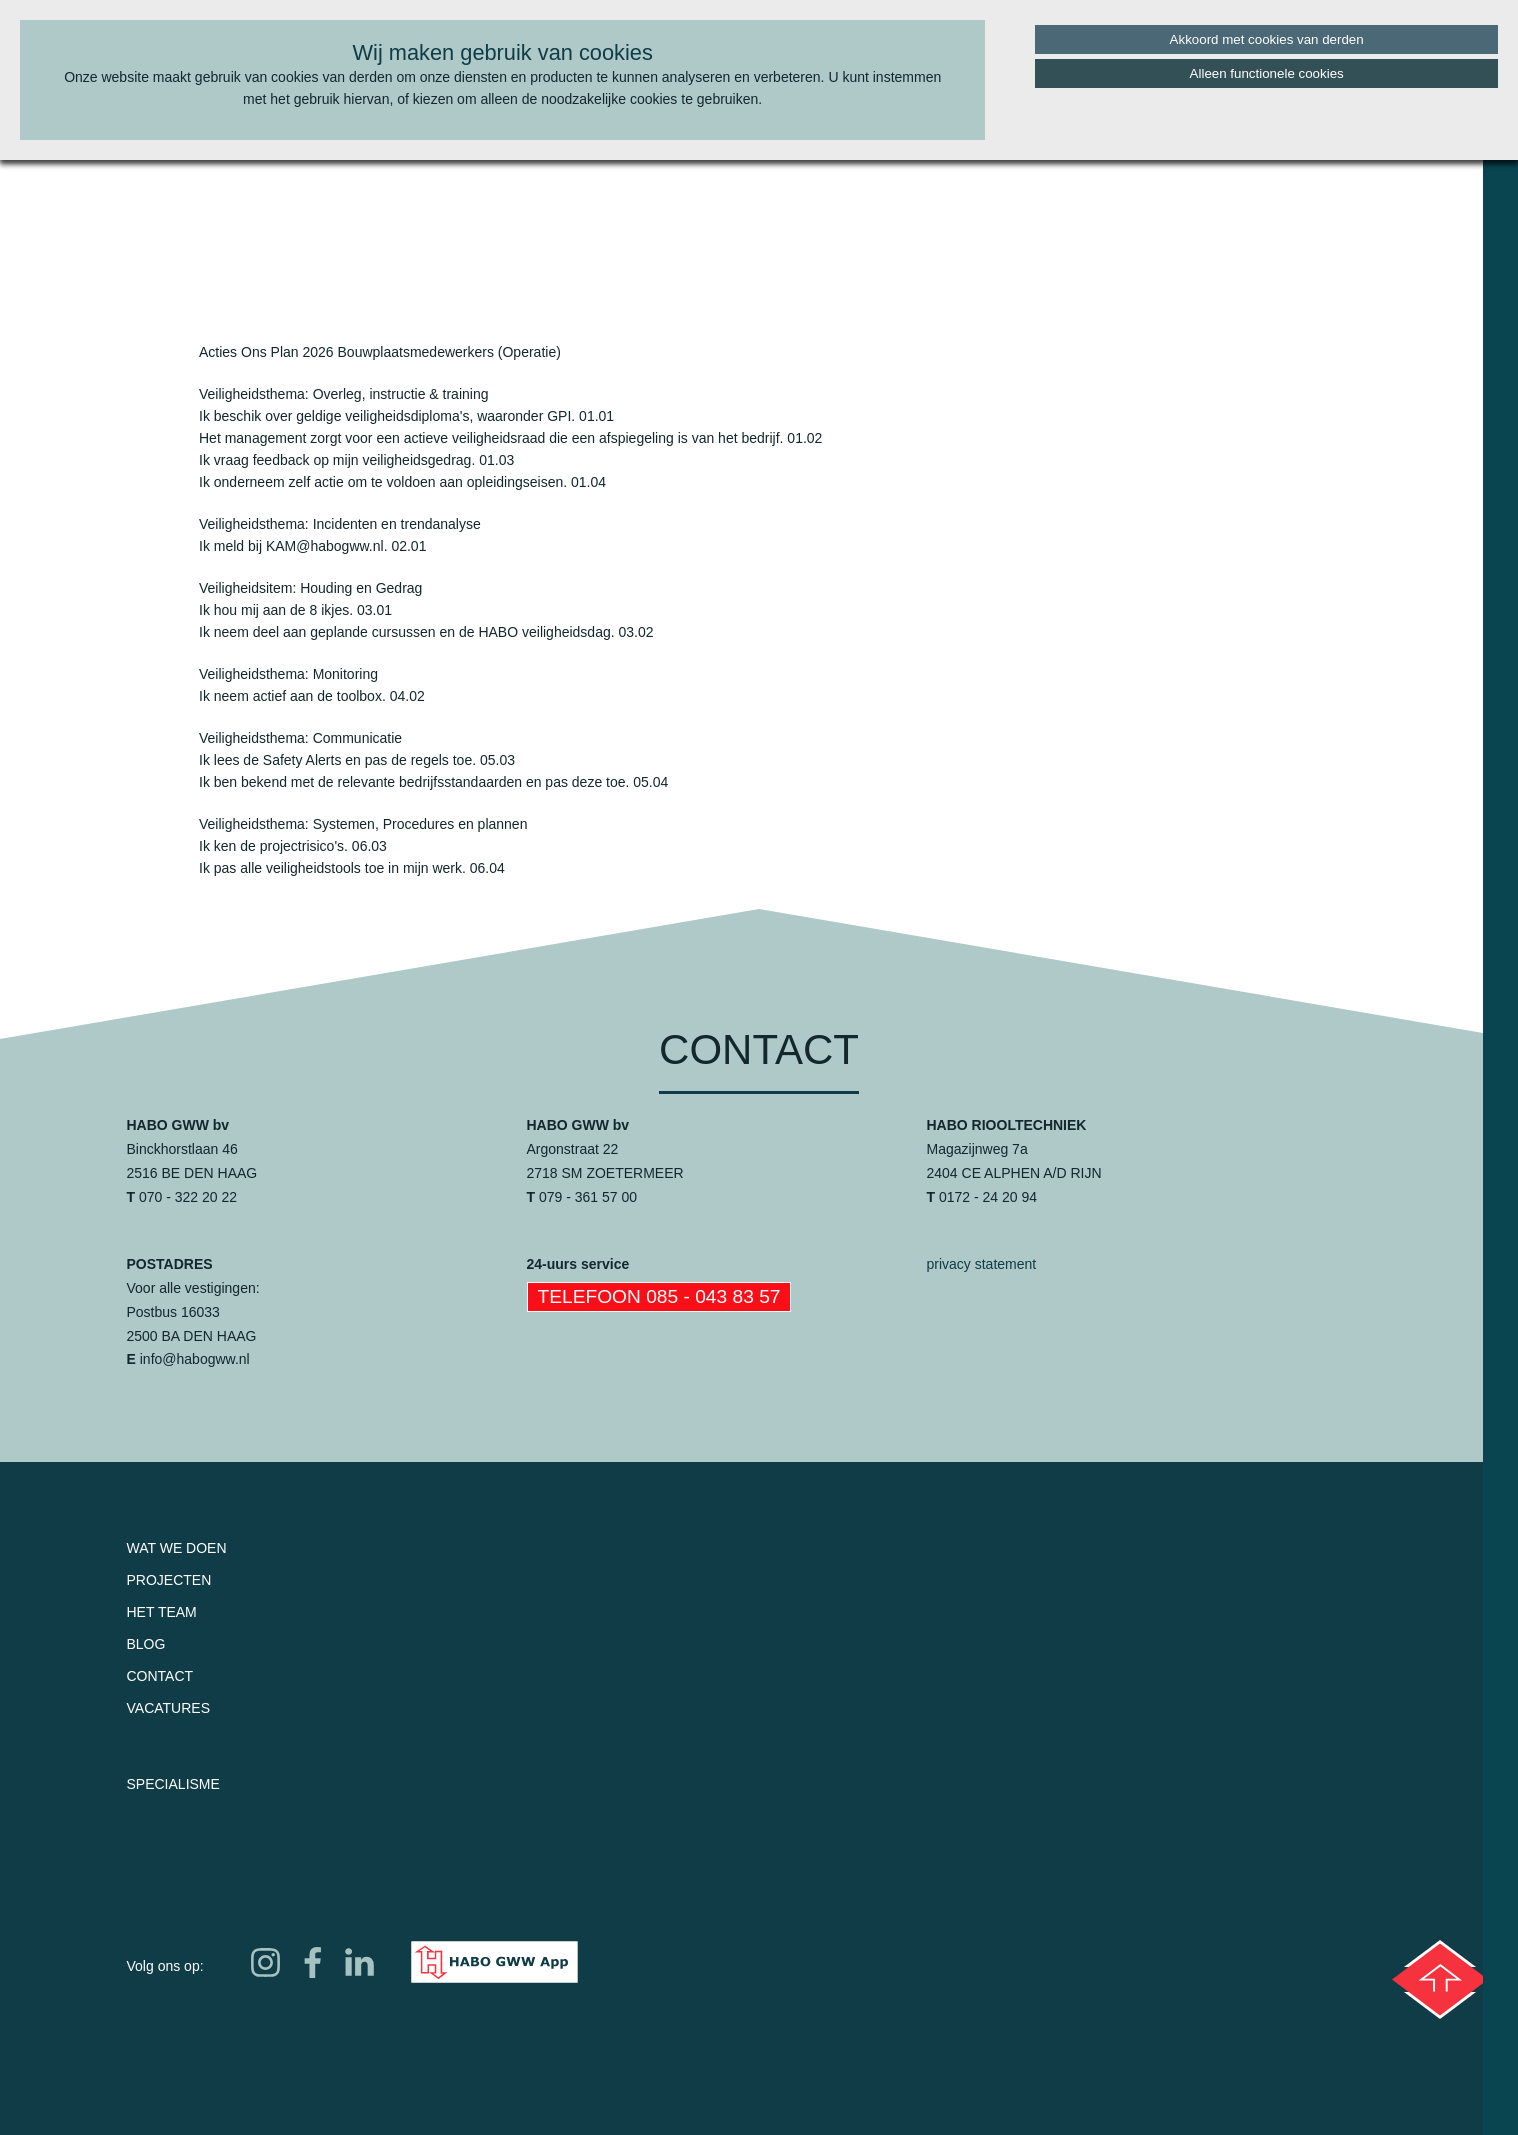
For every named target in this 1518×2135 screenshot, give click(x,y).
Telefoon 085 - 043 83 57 (659, 1296)
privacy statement (982, 1264)
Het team (162, 1612)
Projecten (169, 1580)
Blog (146, 1644)
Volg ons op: (165, 1966)
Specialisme (173, 1784)
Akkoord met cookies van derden (1267, 39)
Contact (160, 1676)
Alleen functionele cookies (1267, 73)
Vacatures (169, 1708)
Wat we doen (177, 1548)
